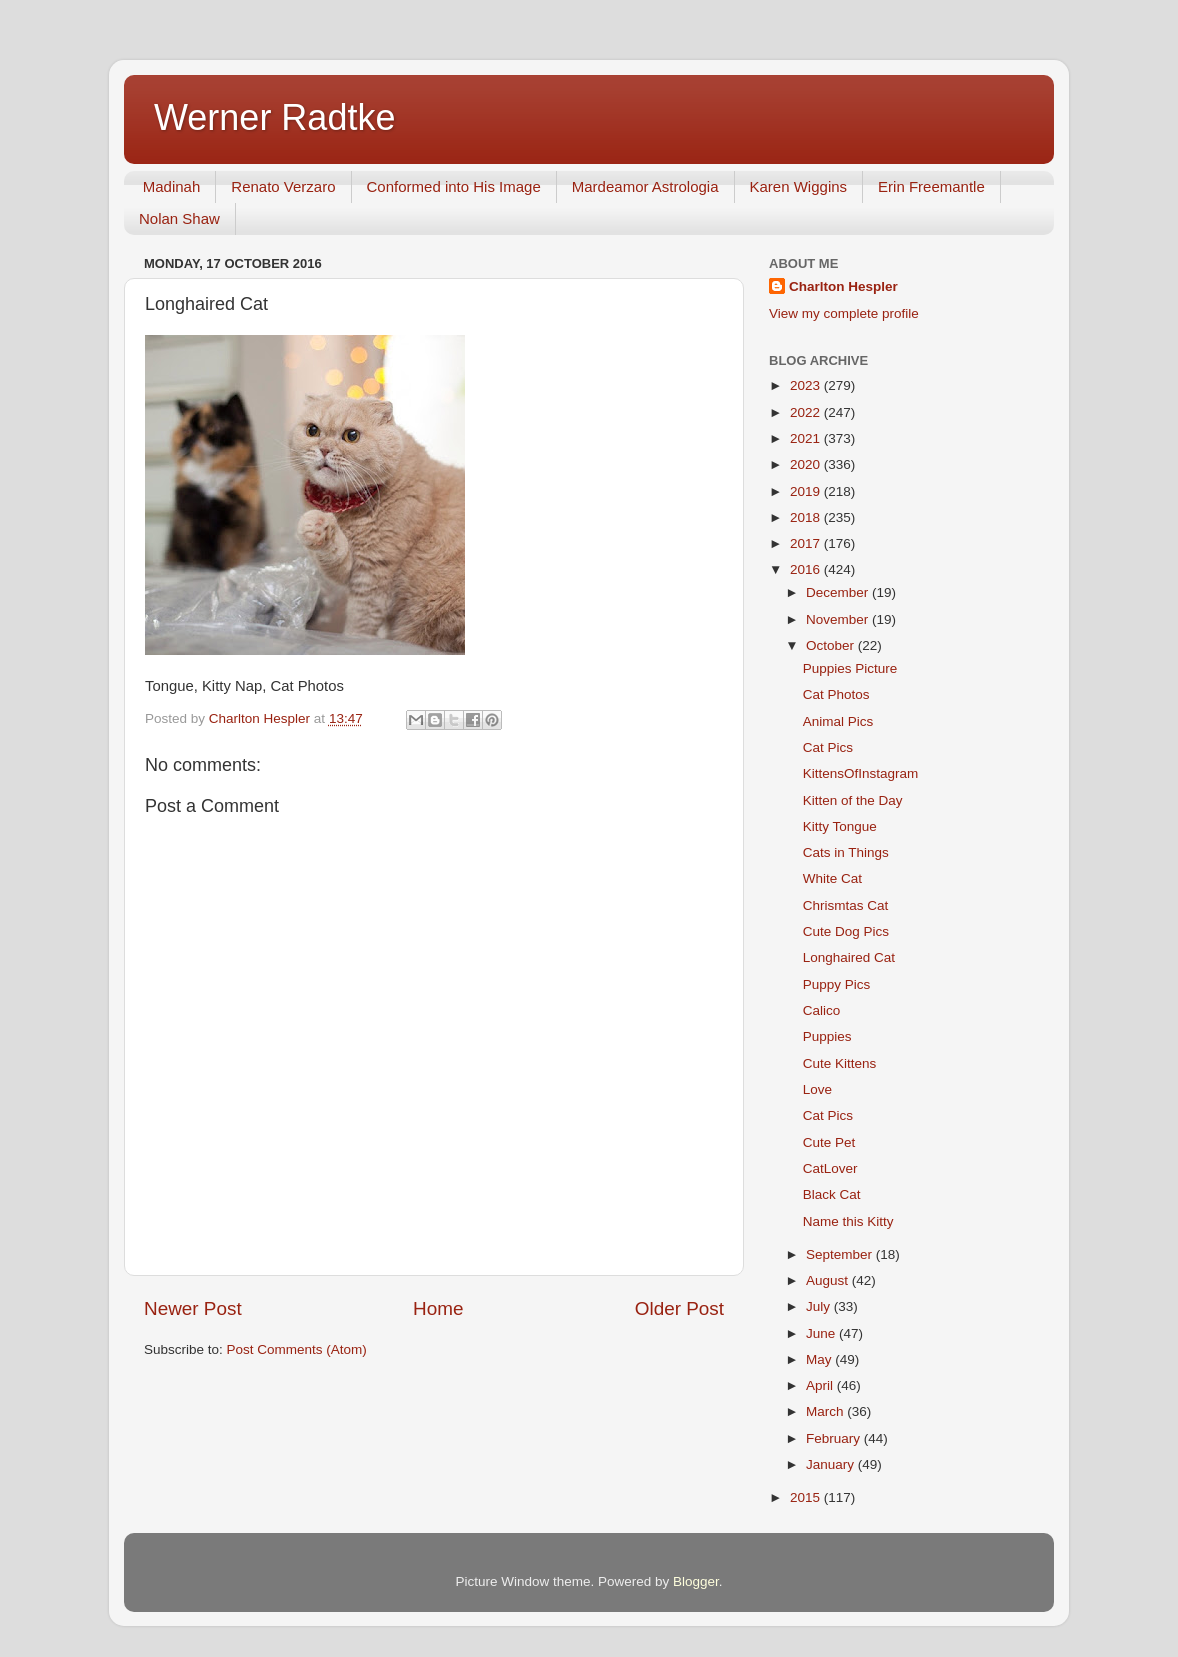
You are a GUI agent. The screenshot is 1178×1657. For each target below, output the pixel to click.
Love (817, 1089)
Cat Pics (828, 747)
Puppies (827, 1036)
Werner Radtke (274, 117)
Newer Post (193, 1308)
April (821, 1385)
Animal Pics (838, 721)
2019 (807, 491)
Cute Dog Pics (846, 931)
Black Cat (832, 1194)
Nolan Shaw (179, 218)
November (839, 619)
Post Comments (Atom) (297, 1349)
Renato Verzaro (283, 186)
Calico (822, 1010)
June (822, 1333)
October (832, 645)
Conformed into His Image (454, 186)
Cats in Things (846, 852)
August (829, 1280)
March (826, 1411)
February (835, 1438)
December (839, 592)
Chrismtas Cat (846, 905)
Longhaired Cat (849, 957)
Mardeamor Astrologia (645, 186)
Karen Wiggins (799, 186)
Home (438, 1308)
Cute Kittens (840, 1063)
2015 (807, 1497)
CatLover (830, 1168)
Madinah (172, 186)
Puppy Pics (837, 984)
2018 (807, 517)
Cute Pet (829, 1142)
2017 (807, 543)
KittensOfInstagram (861, 773)
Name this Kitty (848, 1221)
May (820, 1359)
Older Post (679, 1308)
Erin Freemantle (931, 186)
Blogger (696, 1581)
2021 (807, 438)
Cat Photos (836, 694)
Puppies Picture (850, 668)
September (841, 1254)
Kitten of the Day (853, 800)
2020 (807, 464)
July (820, 1306)
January (832, 1464)
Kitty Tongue (840, 826)
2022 (807, 412)
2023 (807, 385)
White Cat (832, 878)
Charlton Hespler (843, 286)
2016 (807, 569)
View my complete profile (844, 313)
